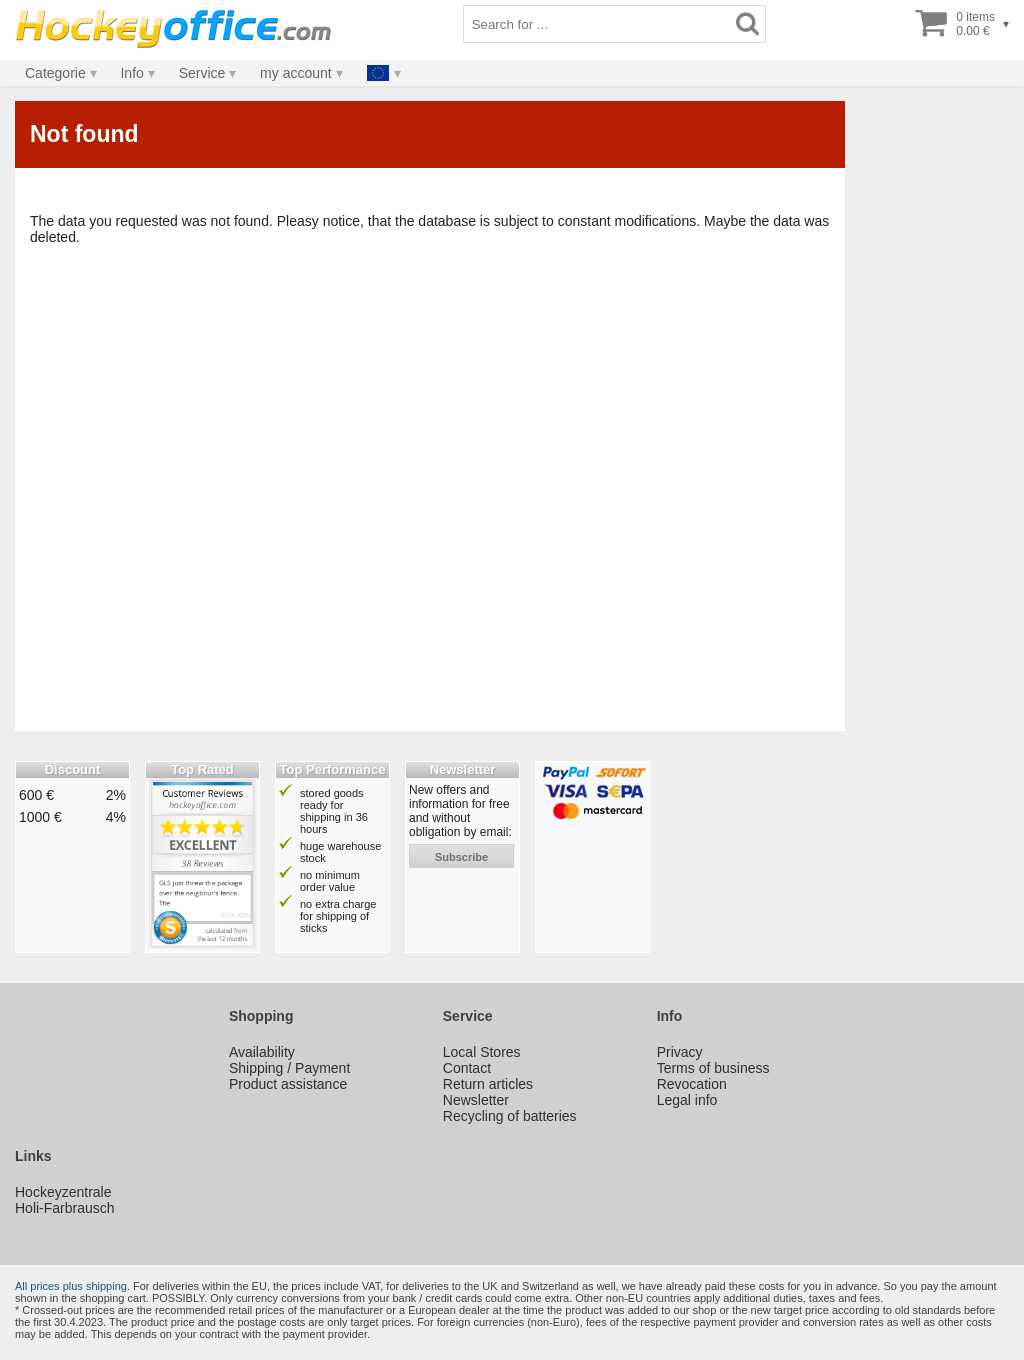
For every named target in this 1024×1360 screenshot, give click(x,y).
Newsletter (476, 1100)
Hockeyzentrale (63, 1192)
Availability (262, 1052)
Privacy (680, 1052)
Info (131, 73)
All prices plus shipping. (72, 1286)
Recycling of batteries (510, 1116)
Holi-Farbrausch (65, 1208)
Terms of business (713, 1068)
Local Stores (482, 1052)
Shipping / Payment (289, 1068)
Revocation (692, 1084)
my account (296, 73)
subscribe (461, 857)
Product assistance (288, 1084)
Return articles (488, 1084)
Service (202, 73)
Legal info (687, 1100)
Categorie (55, 73)
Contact (467, 1068)
